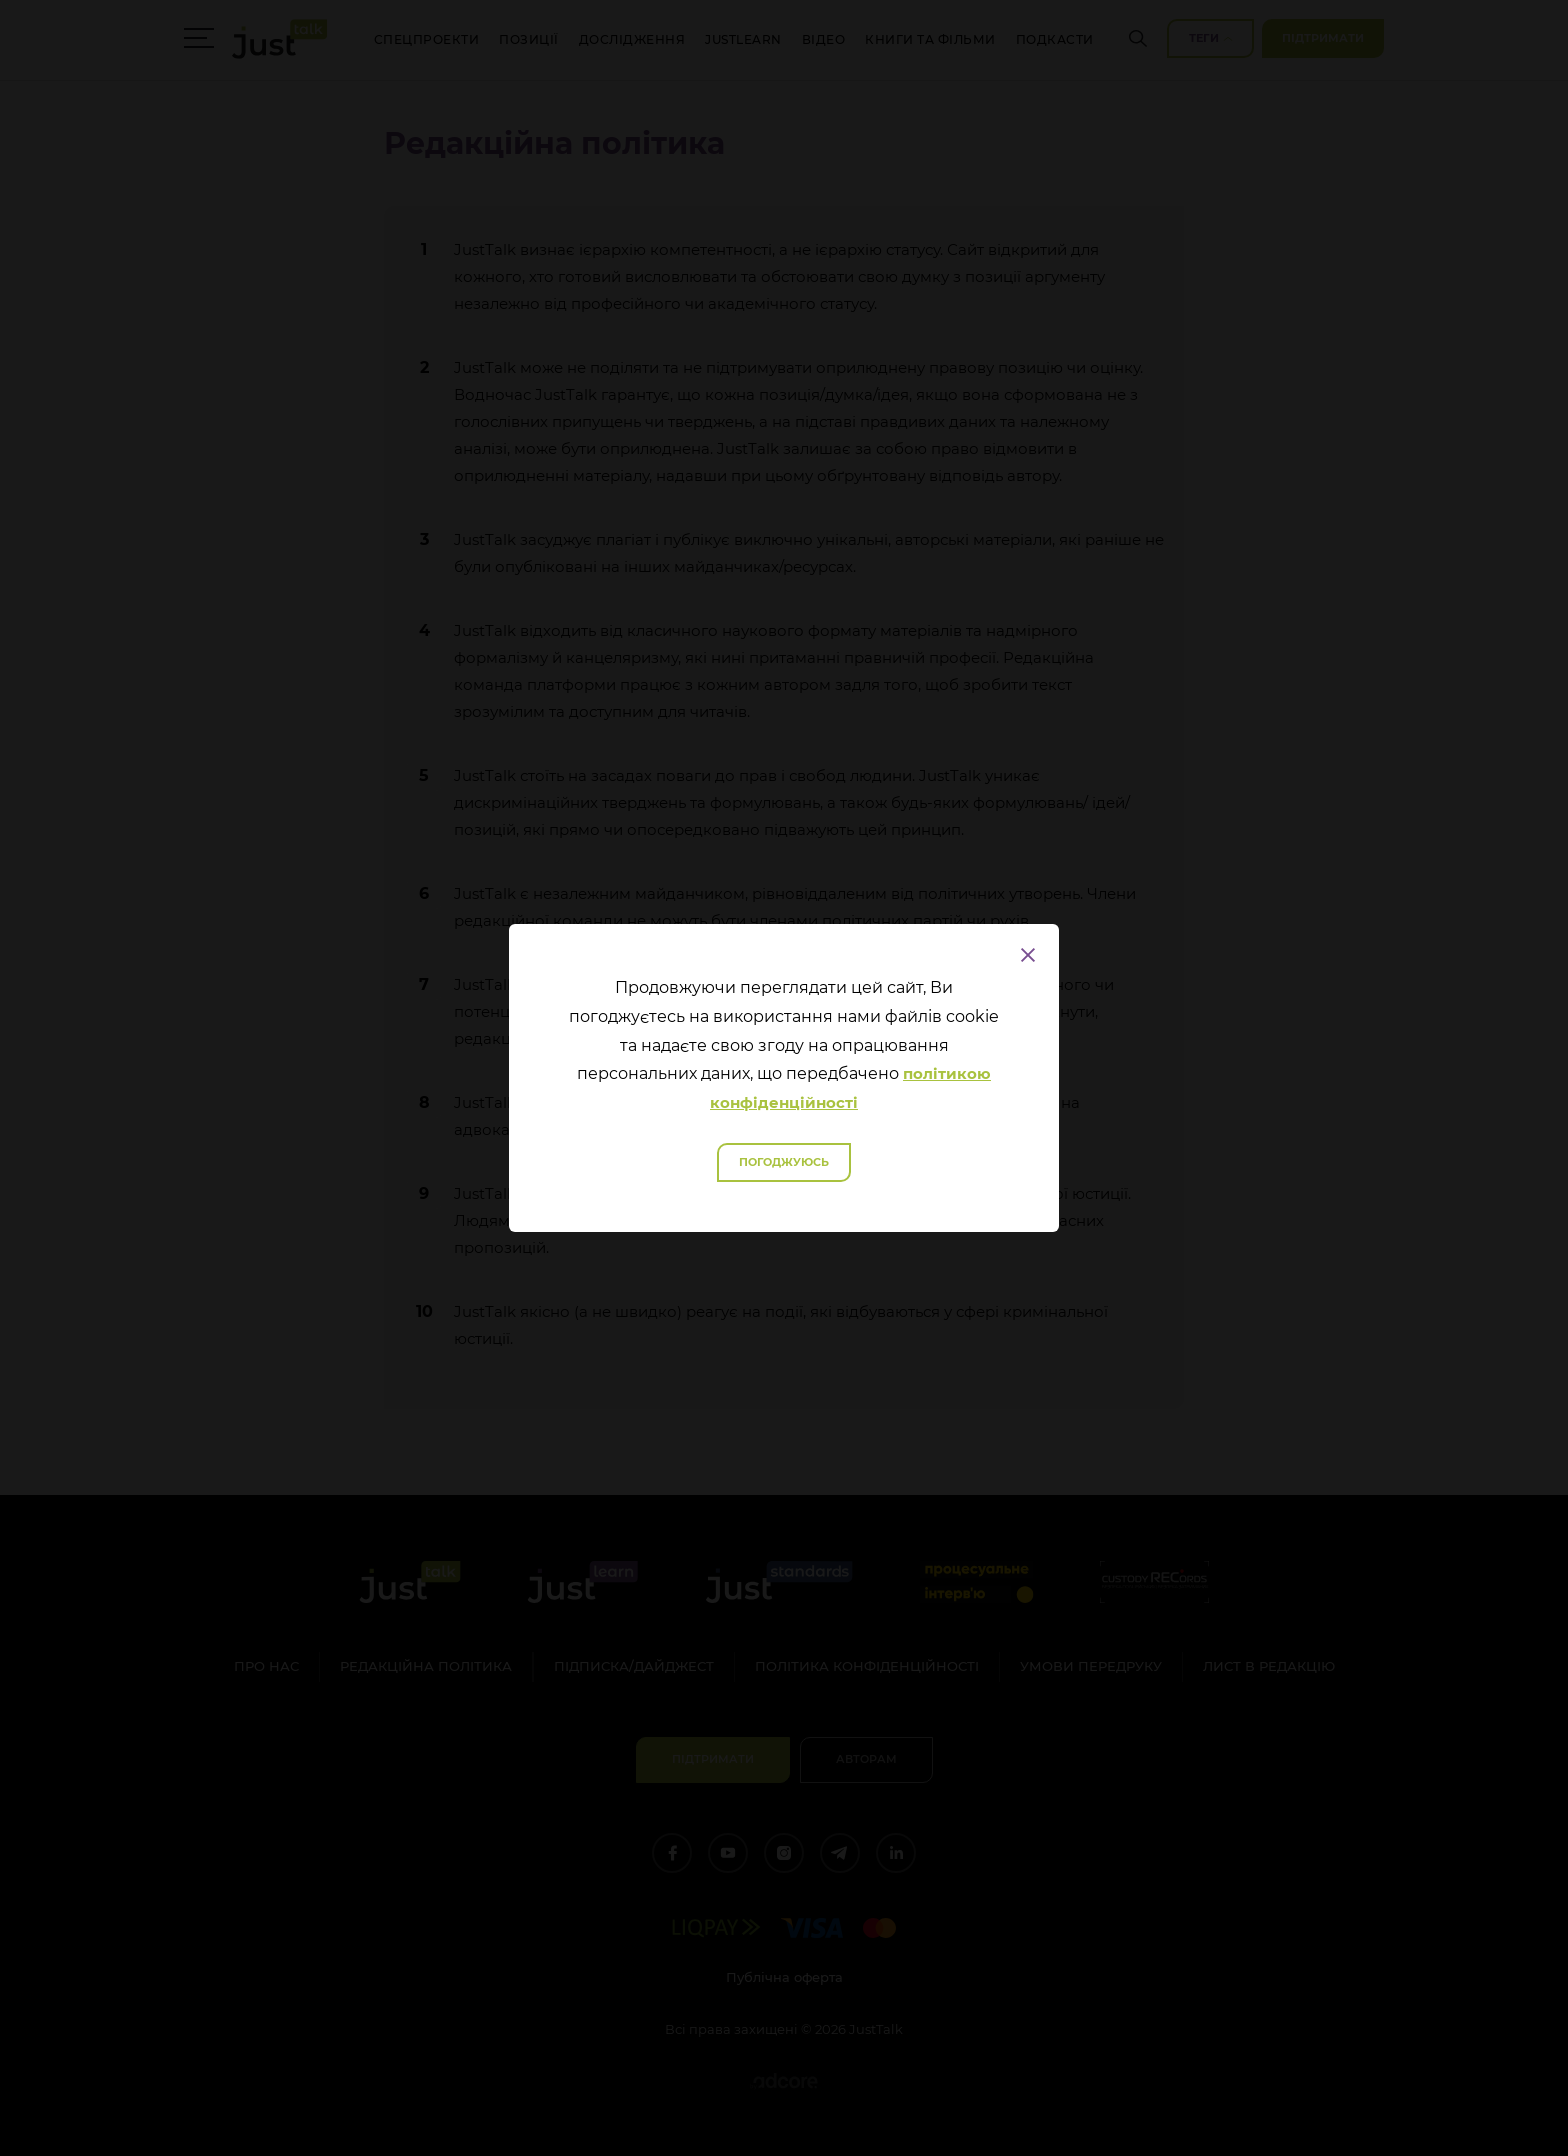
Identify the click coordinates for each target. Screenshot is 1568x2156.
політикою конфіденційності (850, 1088)
